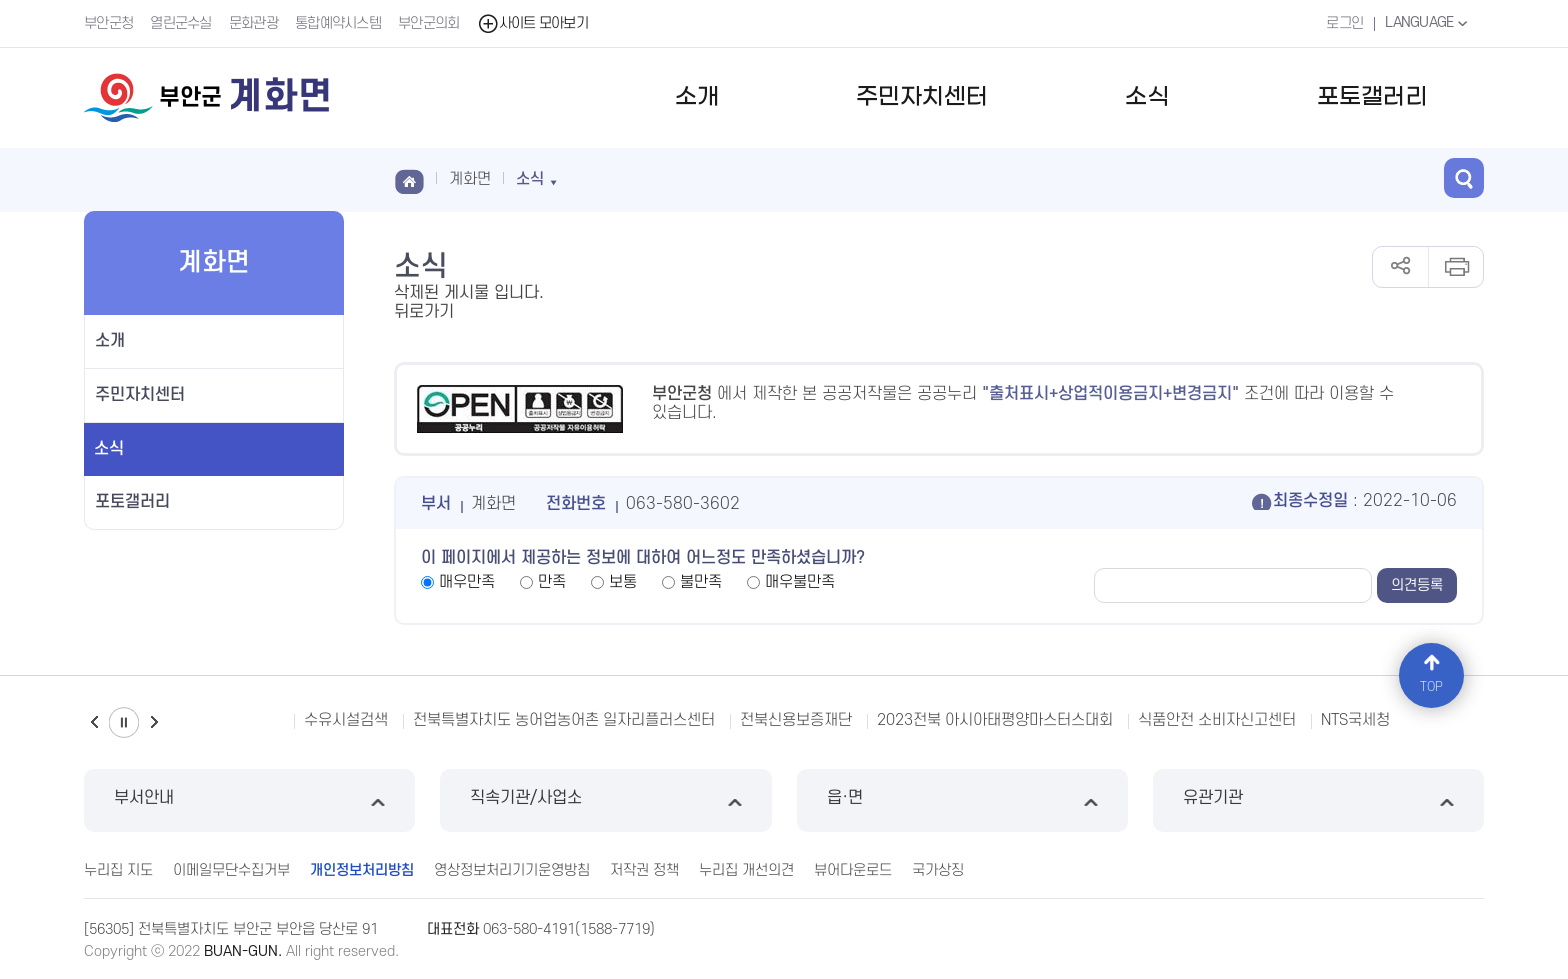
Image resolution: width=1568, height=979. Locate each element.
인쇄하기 (1455, 267)
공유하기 (1400, 267)
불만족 (701, 582)
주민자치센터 (922, 97)
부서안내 (249, 800)
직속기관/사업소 (605, 800)
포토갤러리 (1372, 97)
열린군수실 (181, 23)
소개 (697, 97)
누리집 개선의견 (746, 870)
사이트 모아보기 (532, 23)
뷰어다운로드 (853, 870)
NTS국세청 (1355, 720)
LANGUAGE (1428, 23)
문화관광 (253, 23)
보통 (623, 582)
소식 (1147, 97)
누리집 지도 (118, 870)
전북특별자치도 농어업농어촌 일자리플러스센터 (564, 720)
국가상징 (938, 870)
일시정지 (124, 722)
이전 (94, 722)
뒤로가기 (424, 312)
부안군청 (108, 23)
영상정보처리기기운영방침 (512, 870)
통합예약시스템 (338, 23)
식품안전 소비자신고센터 (1217, 720)
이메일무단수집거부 (231, 870)
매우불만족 (800, 582)
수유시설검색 (346, 720)
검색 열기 (1464, 178)
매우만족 (467, 582)
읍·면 (962, 800)
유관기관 (1318, 800)
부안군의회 (429, 23)
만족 (552, 582)
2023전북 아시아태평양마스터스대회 (995, 720)
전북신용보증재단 (796, 720)
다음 (154, 722)
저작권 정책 (644, 870)
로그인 (1344, 23)
